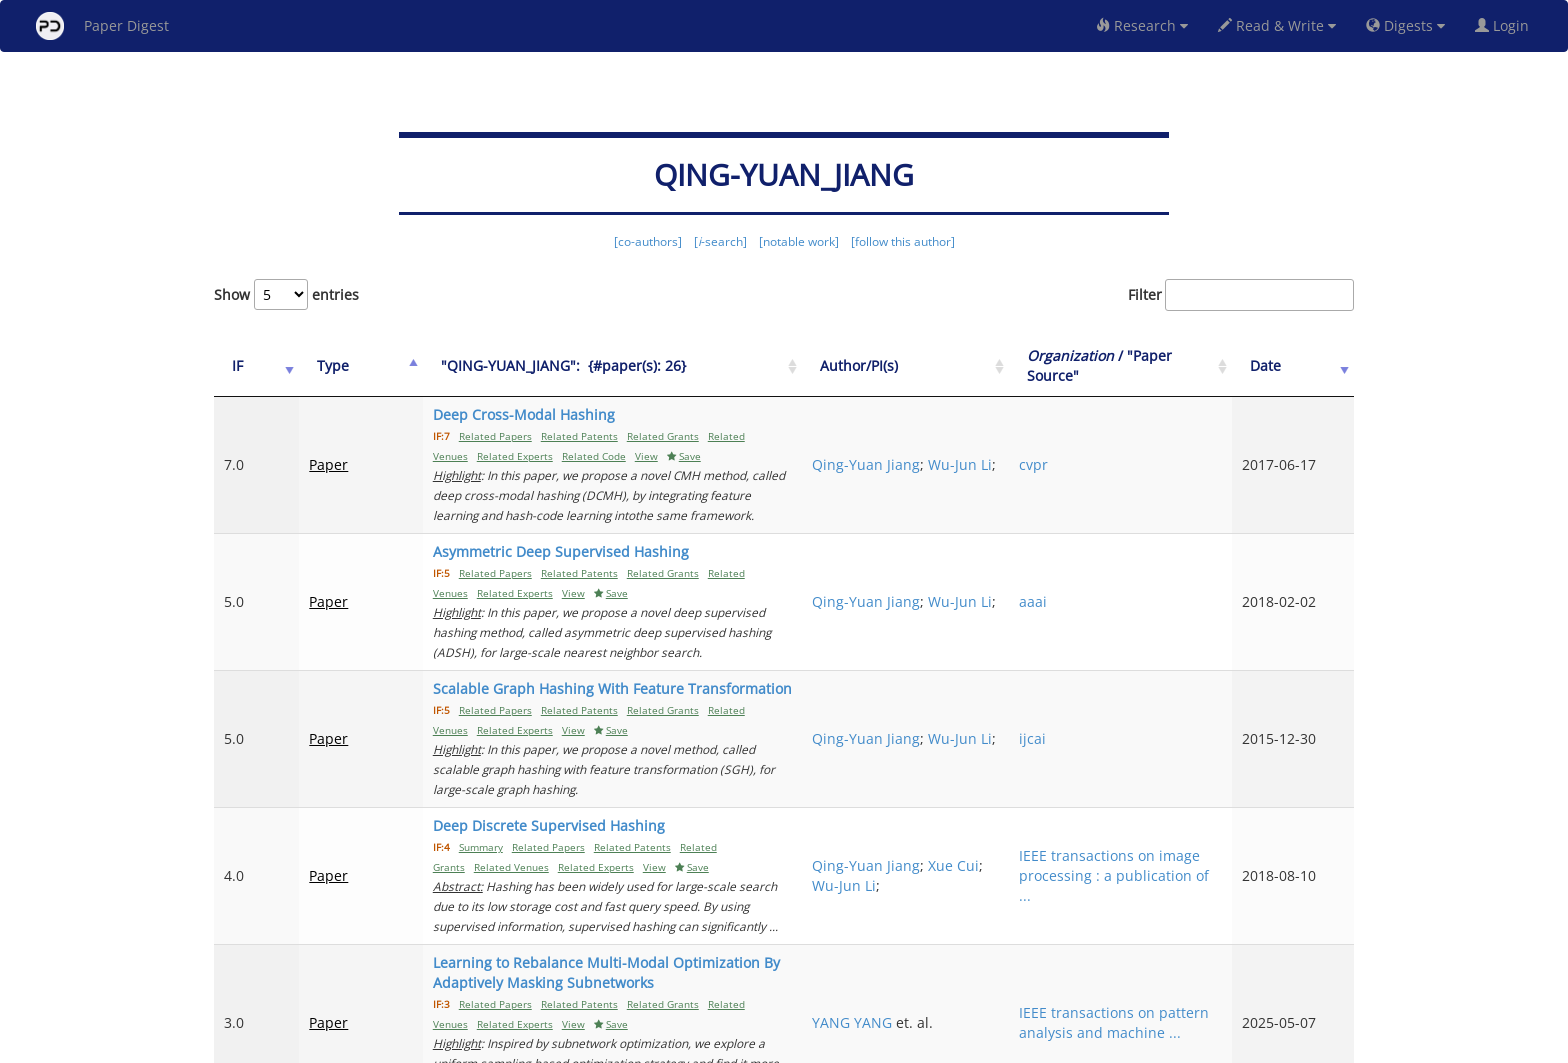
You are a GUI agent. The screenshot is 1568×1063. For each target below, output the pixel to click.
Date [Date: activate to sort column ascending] (1295, 365)
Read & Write (1277, 25)
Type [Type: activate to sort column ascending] (312, 365)
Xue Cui (974, 775)
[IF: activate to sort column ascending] (246, 366)
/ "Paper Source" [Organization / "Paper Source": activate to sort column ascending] (1162, 365)
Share (886, 1044)
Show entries (286, 294)
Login (1506, 25)
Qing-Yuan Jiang (1003, 444)
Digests (1405, 25)
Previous (1007, 963)
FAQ (700, 1044)
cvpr (1118, 454)
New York (946, 1044)
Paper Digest (102, 26)
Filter (1241, 295)
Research (1142, 25)
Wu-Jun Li (981, 464)
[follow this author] (903, 241)
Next (1323, 963)
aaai (1118, 561)
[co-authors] (648, 241)
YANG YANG (989, 882)
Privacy (840, 1044)
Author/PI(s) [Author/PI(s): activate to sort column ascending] (996, 365)
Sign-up (743, 1044)
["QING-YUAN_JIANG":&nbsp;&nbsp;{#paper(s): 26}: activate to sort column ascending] (655, 366)
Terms (792, 1044)
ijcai (1117, 658)
